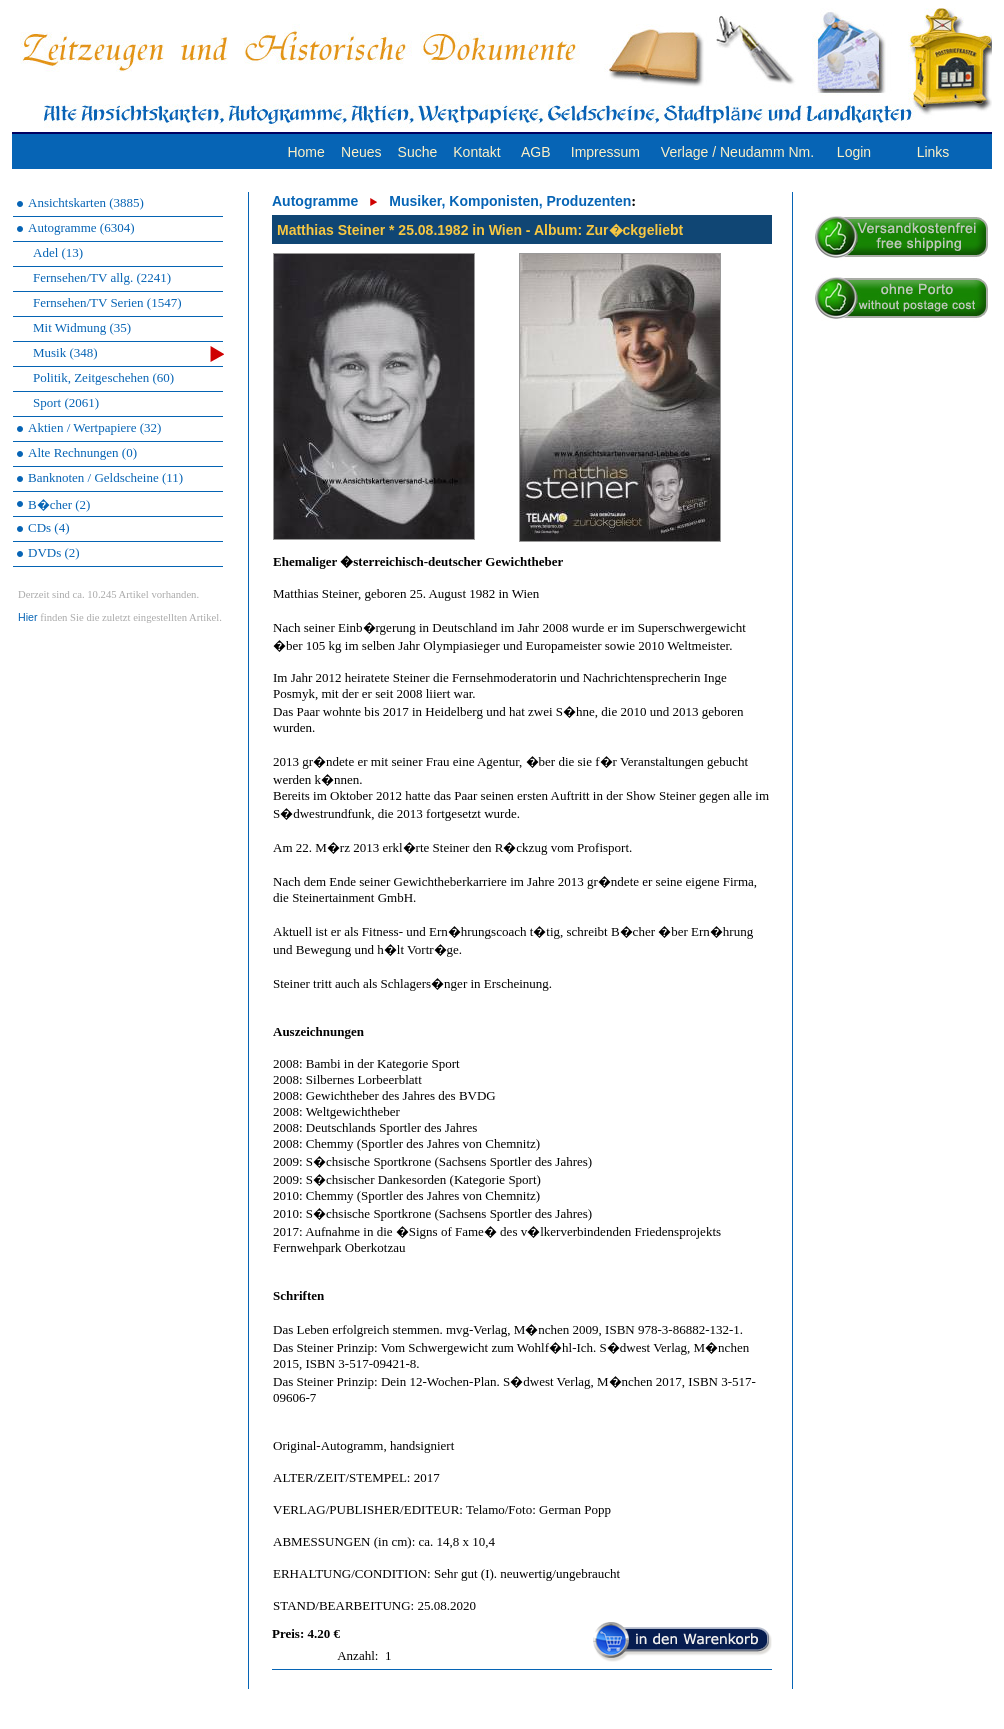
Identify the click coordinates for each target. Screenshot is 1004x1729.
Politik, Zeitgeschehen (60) (103, 377)
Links (933, 152)
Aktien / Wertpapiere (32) (94, 427)
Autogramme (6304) (81, 227)
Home (305, 152)
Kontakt (476, 152)
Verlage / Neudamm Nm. (737, 152)
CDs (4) (49, 527)
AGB (536, 152)
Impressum (605, 152)
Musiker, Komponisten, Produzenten (510, 201)
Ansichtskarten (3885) (86, 202)
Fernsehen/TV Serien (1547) (107, 302)
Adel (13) (58, 252)
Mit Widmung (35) (82, 327)
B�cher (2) (59, 504)
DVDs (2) (54, 552)
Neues (361, 152)
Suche (418, 152)
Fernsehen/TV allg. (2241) (102, 277)
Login (854, 152)
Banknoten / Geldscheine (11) (105, 477)
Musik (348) (128, 353)
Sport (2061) (66, 402)
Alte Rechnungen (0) (82, 452)
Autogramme (315, 201)
